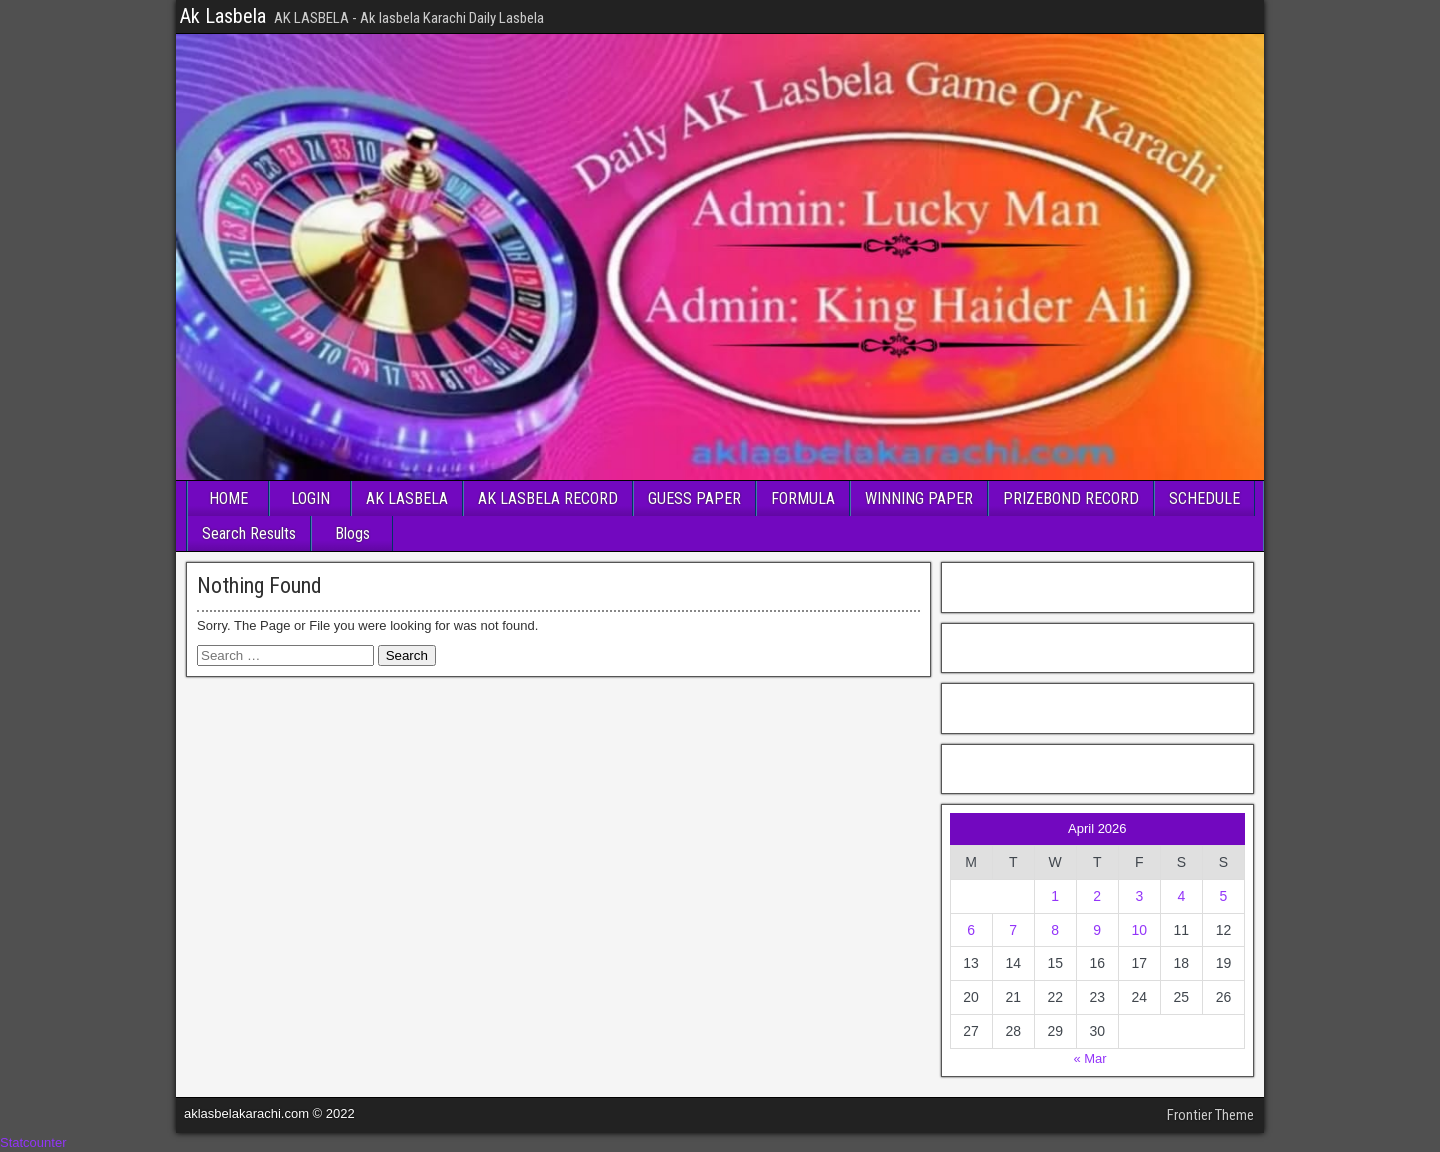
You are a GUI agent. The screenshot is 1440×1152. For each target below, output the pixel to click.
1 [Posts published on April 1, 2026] (1055, 896)
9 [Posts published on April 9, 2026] (1097, 930)
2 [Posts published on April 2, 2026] (1097, 896)
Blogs (352, 533)
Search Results (249, 533)
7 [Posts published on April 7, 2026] (1013, 930)
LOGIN (310, 498)
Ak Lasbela (223, 16)
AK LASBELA (407, 498)
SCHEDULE (1204, 498)
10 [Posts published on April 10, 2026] (1140, 930)
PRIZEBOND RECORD (1071, 498)
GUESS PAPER (694, 498)
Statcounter (33, 1142)
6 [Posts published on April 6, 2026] (971, 930)
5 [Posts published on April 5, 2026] (1224, 896)
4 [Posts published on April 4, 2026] (1181, 896)
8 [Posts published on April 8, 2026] (1055, 930)
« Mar (1089, 1058)
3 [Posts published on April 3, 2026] (1139, 896)
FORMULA (803, 498)
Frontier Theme (1210, 1115)
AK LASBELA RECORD (548, 498)
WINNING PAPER (919, 498)
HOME (228, 498)
